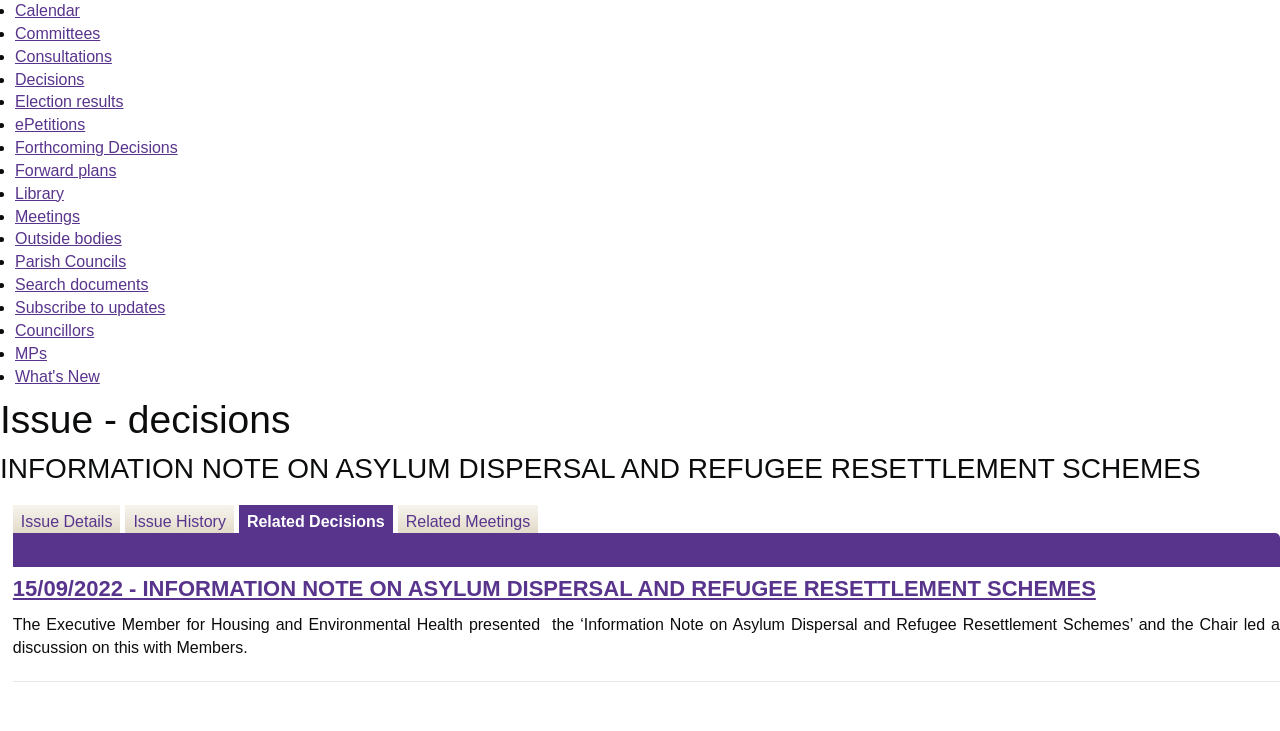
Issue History (179, 521)
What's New (57, 376)
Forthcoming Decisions (96, 147)
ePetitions (50, 124)
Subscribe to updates (90, 307)
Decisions (49, 79)
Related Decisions (316, 521)
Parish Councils (70, 261)
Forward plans (65, 170)
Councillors (54, 330)
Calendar (47, 10)
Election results (69, 101)
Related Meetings (468, 521)
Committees (57, 33)
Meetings (47, 216)
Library (39, 193)
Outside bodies (68, 238)
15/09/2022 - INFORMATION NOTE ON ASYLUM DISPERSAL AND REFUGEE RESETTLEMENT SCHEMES (554, 588)
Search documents (81, 284)
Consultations (63, 56)
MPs (31, 353)
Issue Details (67, 521)
